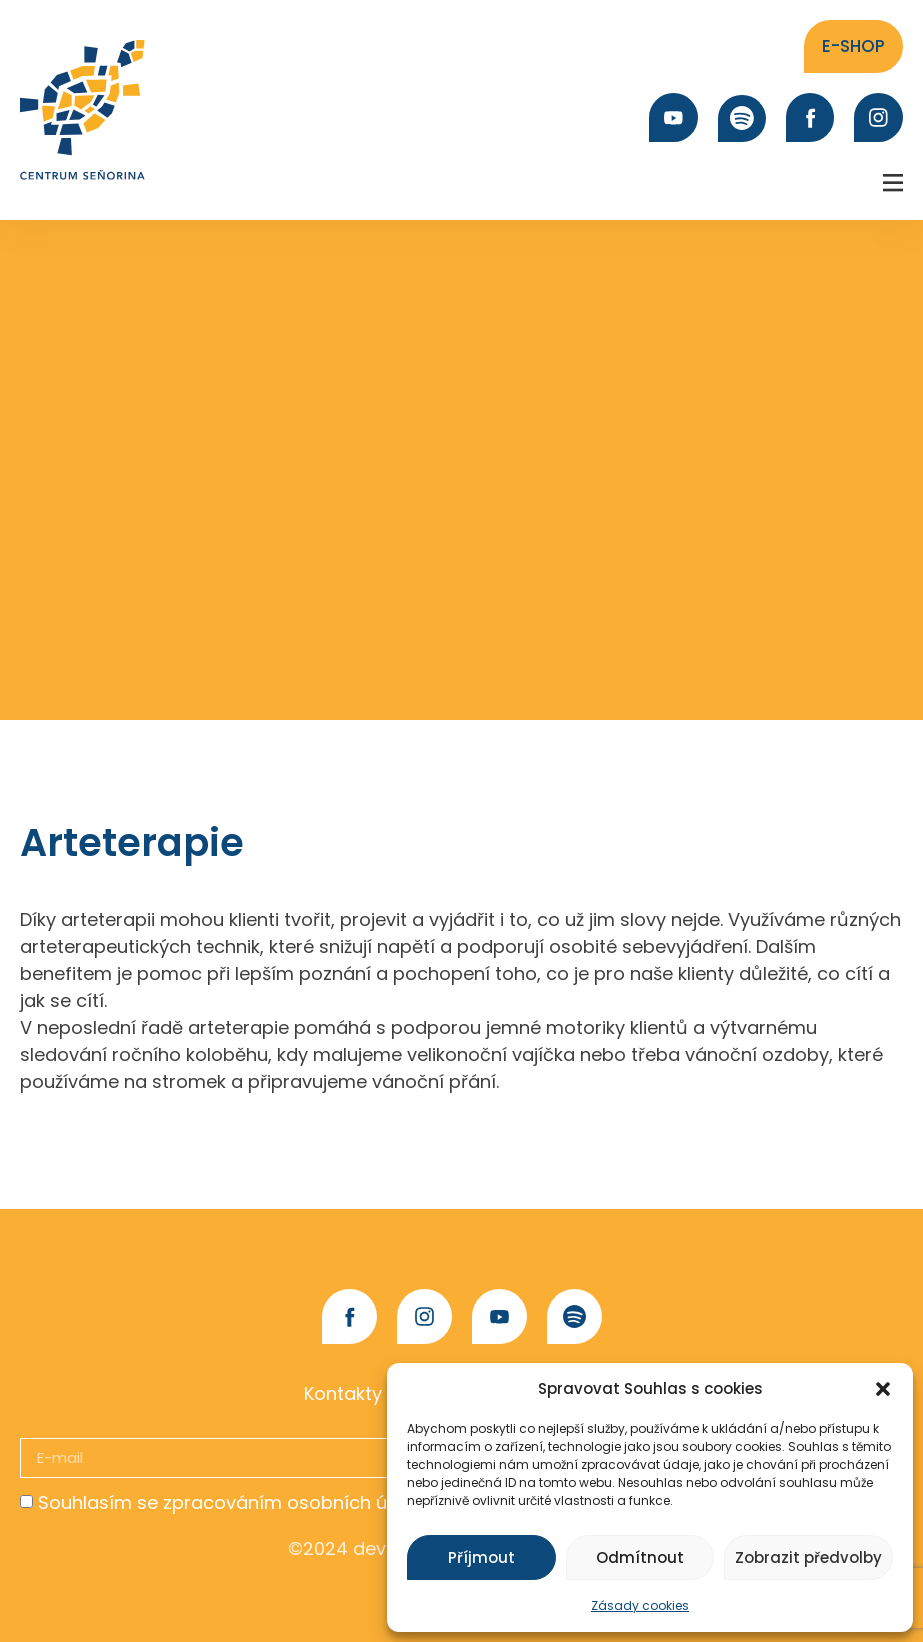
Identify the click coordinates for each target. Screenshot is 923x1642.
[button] (883, 1389)
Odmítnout (640, 1557)
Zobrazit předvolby (808, 1557)
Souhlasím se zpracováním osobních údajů (232, 1502)
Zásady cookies (640, 1605)
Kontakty (343, 1393)
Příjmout (481, 1557)
